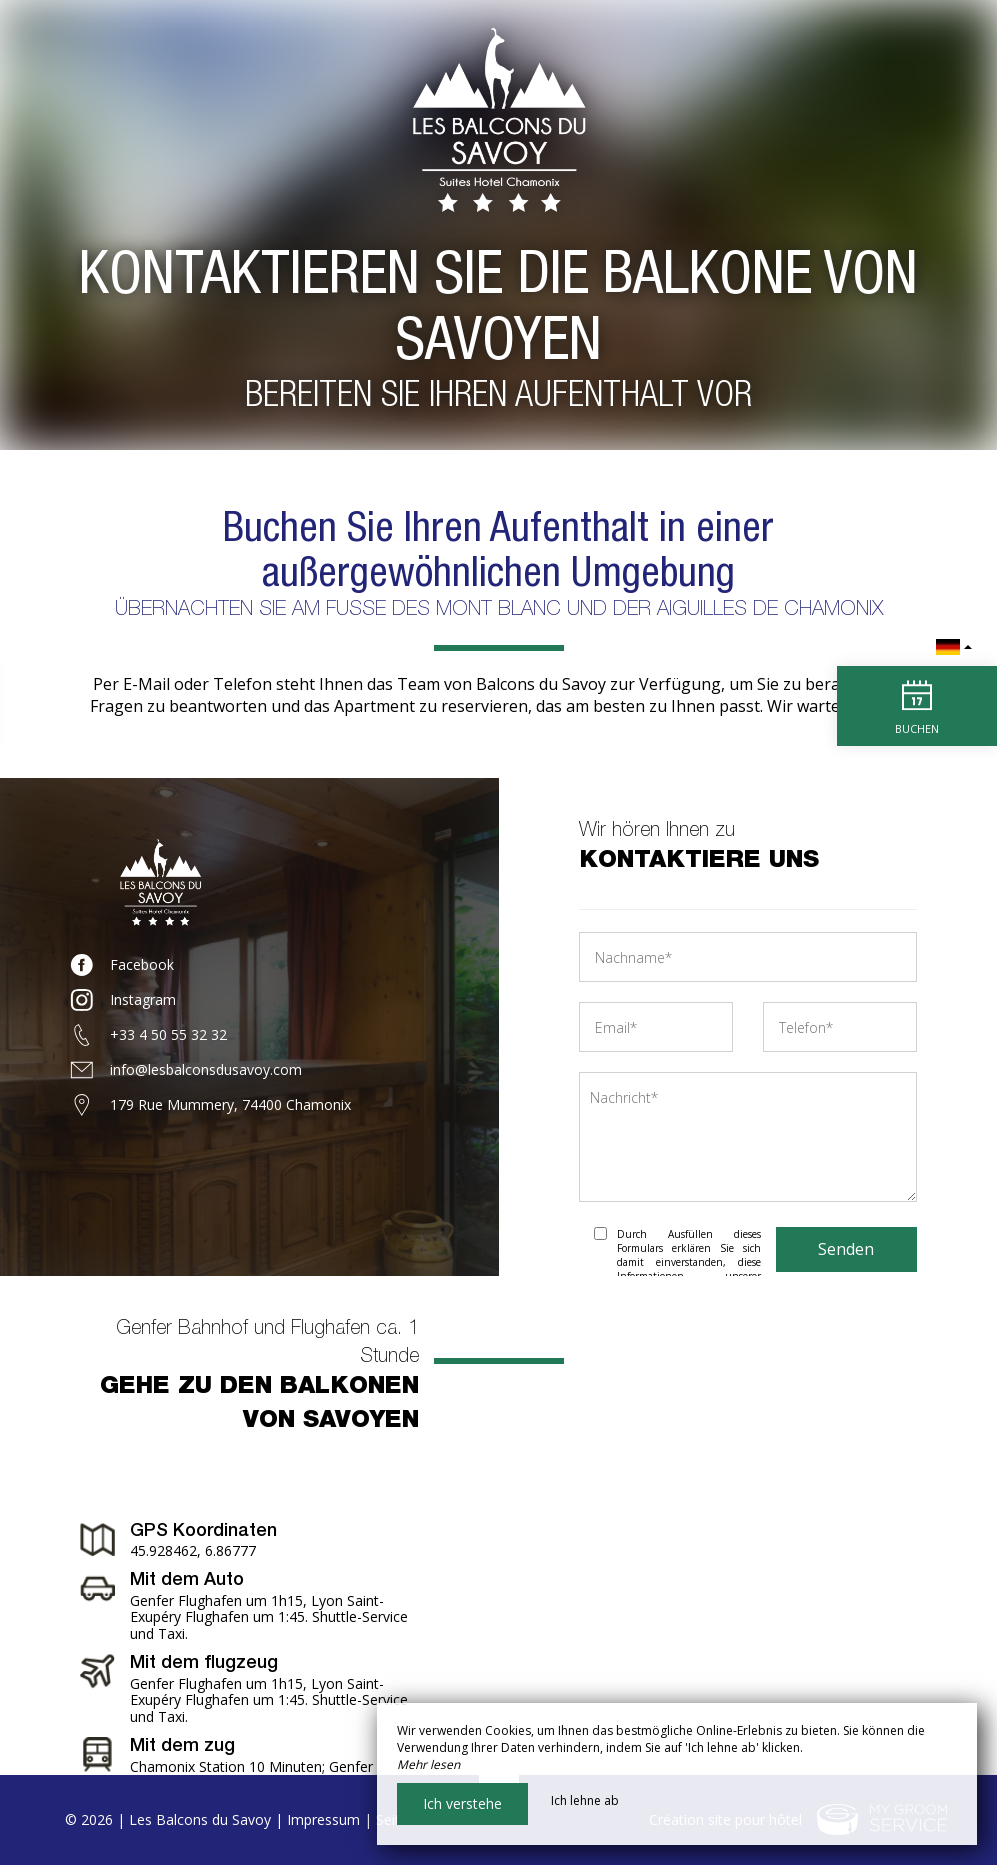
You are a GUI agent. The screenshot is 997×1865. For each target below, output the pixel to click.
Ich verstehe (462, 1803)
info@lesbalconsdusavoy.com (206, 1069)
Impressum (323, 1819)
